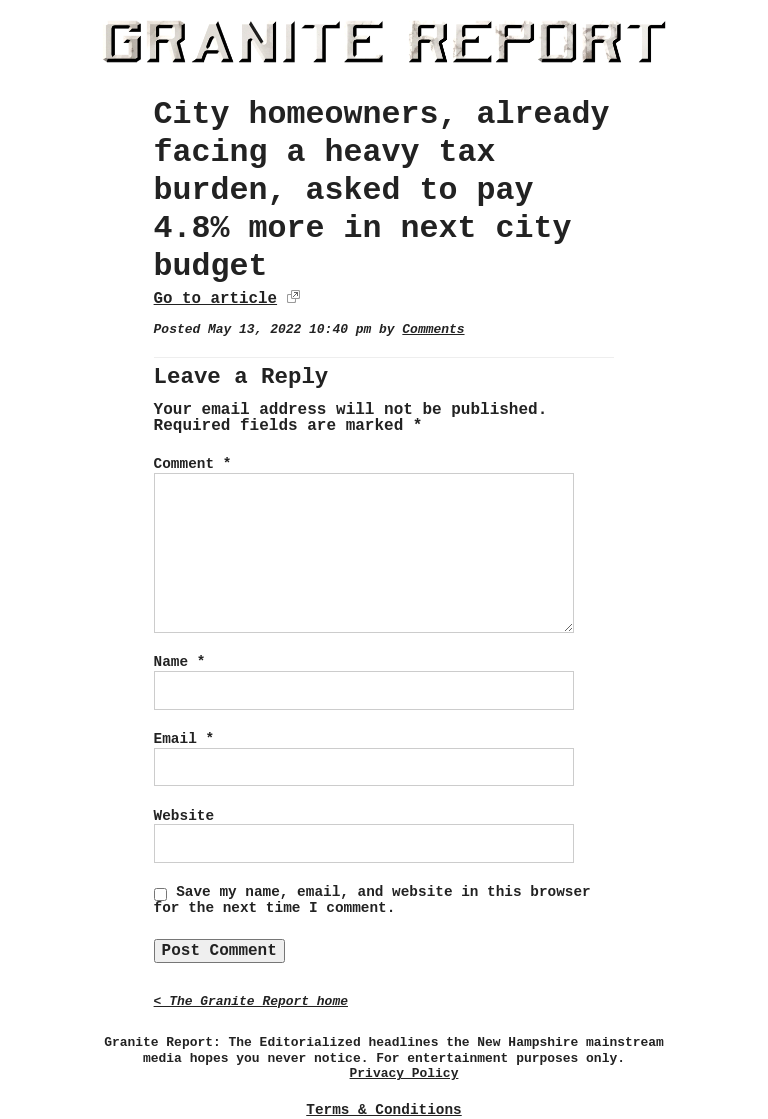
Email (184, 739)
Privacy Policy (404, 1073)
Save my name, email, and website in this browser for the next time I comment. (372, 900)
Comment (193, 464)
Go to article (215, 299)
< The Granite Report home (251, 1001)
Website (184, 816)
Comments (433, 329)
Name (180, 662)
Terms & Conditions (383, 1110)
